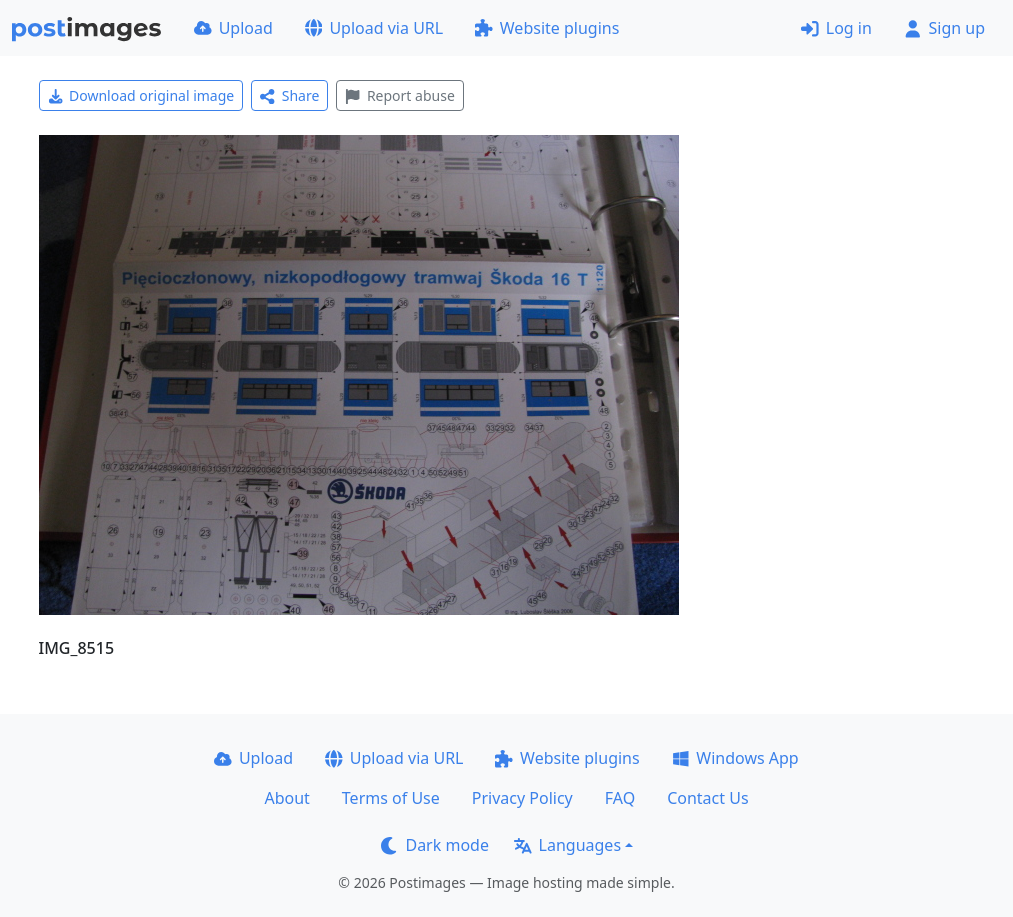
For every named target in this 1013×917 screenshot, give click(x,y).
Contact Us (707, 798)
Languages (567, 845)
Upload (233, 28)
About (286, 798)
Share (289, 95)
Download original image (141, 95)
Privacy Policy (522, 798)
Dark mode (435, 845)
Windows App (735, 758)
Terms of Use (391, 798)
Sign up (944, 28)
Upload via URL (374, 28)
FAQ (620, 798)
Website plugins (547, 28)
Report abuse (399, 95)
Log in (836, 28)
